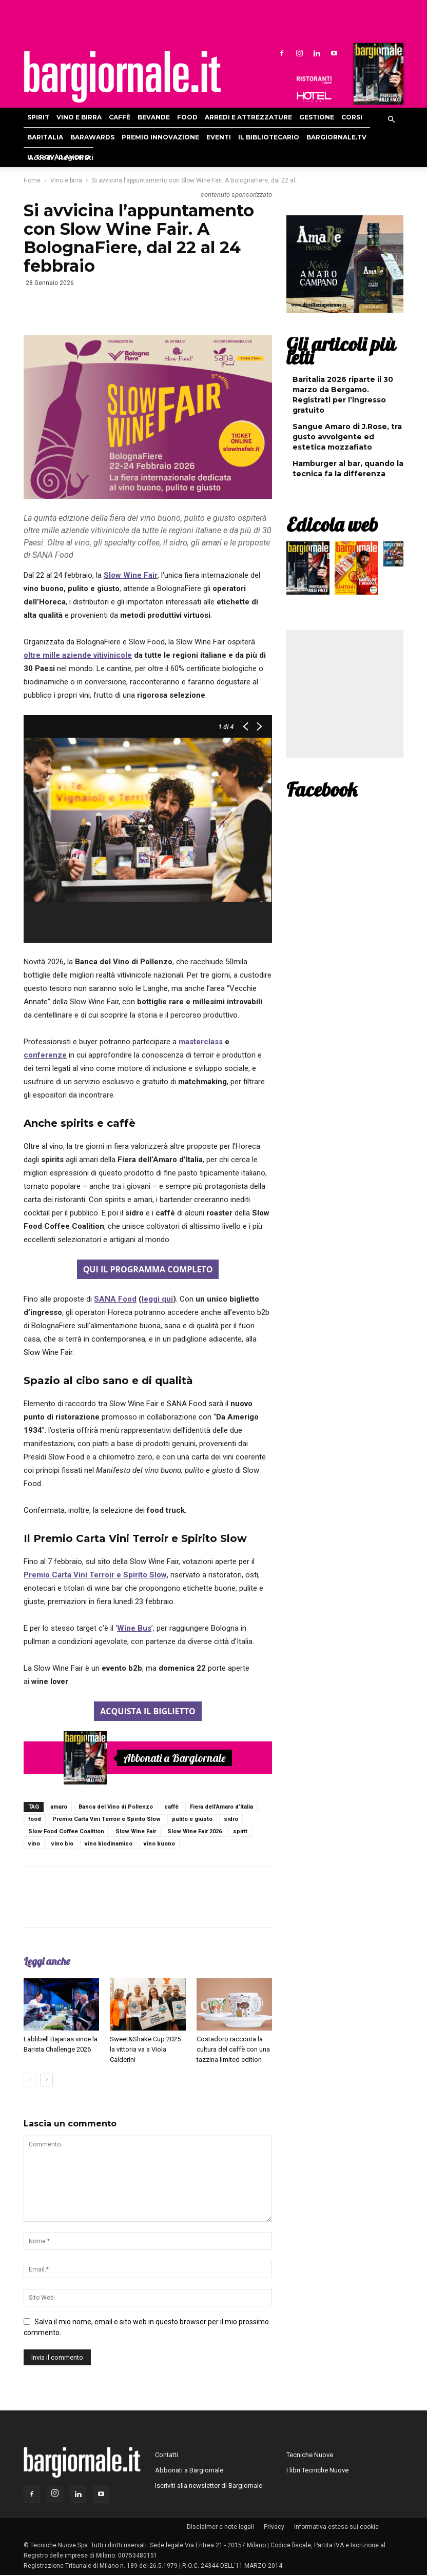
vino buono (159, 1843)
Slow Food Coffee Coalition (66, 1831)
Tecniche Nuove (309, 2455)
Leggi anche (47, 1961)
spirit (240, 1831)
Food (187, 117)
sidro (231, 1819)
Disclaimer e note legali (220, 2526)
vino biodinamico (108, 1843)
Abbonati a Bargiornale (174, 1757)
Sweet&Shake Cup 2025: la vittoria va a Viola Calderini (146, 2049)
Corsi (351, 117)
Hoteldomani (314, 97)
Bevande (154, 117)
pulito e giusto (192, 1819)
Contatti (166, 2455)
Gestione (316, 117)
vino (34, 1843)
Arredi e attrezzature (248, 117)
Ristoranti (314, 80)
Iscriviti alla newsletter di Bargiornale (208, 2485)
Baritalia (45, 137)
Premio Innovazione (160, 137)
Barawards (92, 137)
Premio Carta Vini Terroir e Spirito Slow (106, 1819)
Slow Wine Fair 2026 (194, 1831)
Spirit (38, 117)
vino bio (62, 1843)
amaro (58, 1806)
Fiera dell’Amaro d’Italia (221, 1806)
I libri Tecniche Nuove (317, 2470)
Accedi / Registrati (61, 157)
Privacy (274, 2526)
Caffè (119, 117)
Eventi (218, 137)
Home (32, 180)
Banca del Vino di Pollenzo (116, 1806)
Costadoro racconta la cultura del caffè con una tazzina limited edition (233, 2049)
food (34, 1819)
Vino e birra (79, 117)
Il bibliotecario (268, 137)
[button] (391, 120)
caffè (171, 1806)
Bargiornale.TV (336, 137)
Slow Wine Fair (135, 1831)
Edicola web (332, 524)
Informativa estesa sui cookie (336, 2526)
